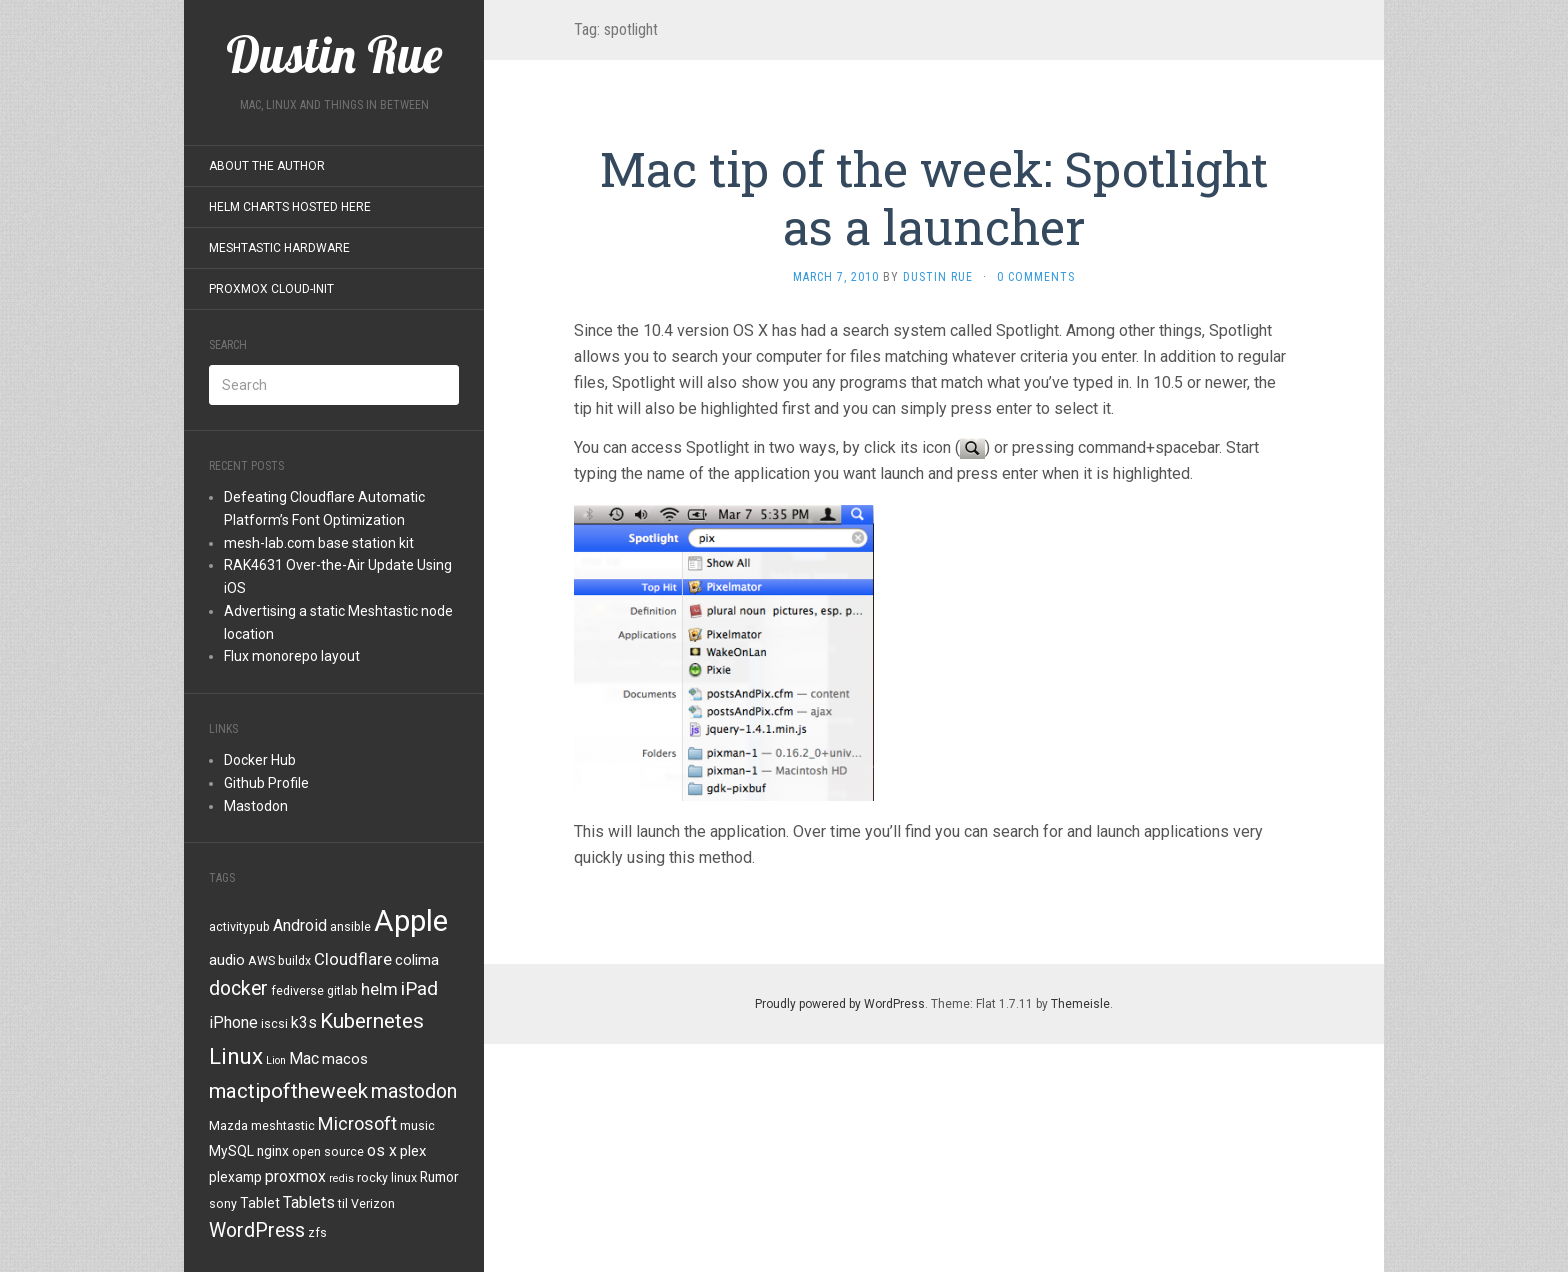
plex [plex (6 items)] (413, 1151)
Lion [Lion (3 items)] (276, 1060)
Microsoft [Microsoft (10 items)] (357, 1123)
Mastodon (256, 806)
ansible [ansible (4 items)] (350, 927)
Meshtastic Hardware (279, 248)
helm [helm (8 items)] (379, 989)
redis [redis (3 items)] (341, 1178)
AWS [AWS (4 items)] (261, 961)
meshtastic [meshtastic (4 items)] (283, 1126)
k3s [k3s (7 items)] (304, 1022)
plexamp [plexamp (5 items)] (235, 1177)
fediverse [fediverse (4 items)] (297, 991)
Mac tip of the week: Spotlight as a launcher (934, 197)
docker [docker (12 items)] (238, 988)
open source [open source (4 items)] (328, 1152)
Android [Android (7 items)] (300, 925)
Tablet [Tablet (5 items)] (260, 1203)
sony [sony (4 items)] (223, 1204)
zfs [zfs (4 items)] (317, 1233)
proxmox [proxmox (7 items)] (295, 1176)
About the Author (267, 166)
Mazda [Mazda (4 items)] (228, 1126)
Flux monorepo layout (292, 656)
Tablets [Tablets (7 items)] (309, 1202)
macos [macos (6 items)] (345, 1059)
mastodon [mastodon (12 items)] (414, 1091)
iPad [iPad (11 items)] (419, 988)
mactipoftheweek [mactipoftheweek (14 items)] (288, 1091)
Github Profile (266, 783)
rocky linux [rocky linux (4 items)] (387, 1178)
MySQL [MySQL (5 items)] (231, 1151)
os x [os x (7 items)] (382, 1150)
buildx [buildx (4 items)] (294, 961)
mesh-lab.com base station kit (319, 543)
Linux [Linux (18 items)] (236, 1056)
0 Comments (1036, 277)
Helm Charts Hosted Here (290, 207)
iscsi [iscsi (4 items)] (274, 1024)
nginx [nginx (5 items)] (273, 1151)
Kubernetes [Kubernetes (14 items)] (372, 1021)
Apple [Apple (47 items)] (411, 921)
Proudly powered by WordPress (840, 1004)
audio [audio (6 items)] (227, 960)
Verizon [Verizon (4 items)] (373, 1204)
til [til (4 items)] (343, 1204)
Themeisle (1080, 1004)
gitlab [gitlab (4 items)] (342, 991)
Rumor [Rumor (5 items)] (439, 1177)
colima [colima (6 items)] (417, 960)
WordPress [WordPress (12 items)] (257, 1230)
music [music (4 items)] (417, 1126)
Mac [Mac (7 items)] (304, 1058)
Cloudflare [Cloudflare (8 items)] (353, 959)
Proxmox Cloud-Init (271, 289)
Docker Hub (260, 760)
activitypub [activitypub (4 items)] (239, 927)
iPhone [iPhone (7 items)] (233, 1022)
